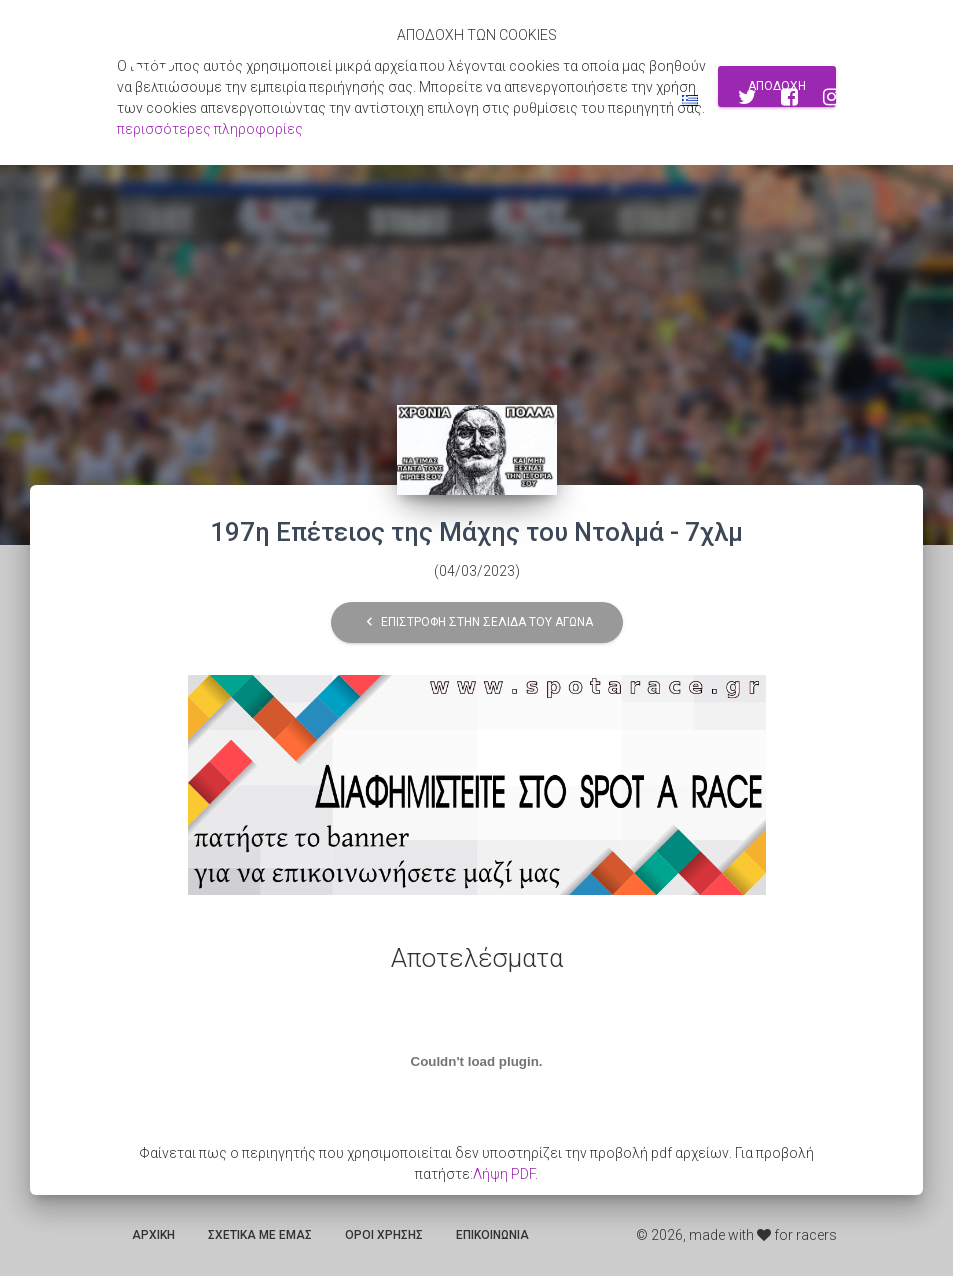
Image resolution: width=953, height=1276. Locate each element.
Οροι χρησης (384, 1235)
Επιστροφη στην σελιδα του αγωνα (477, 622)
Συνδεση (625, 100)
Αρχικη (153, 1235)
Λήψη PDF (504, 1174)
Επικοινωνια (492, 1235)
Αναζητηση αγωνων (429, 100)
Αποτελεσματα (291, 100)
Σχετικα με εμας (260, 1235)
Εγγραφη (543, 100)
